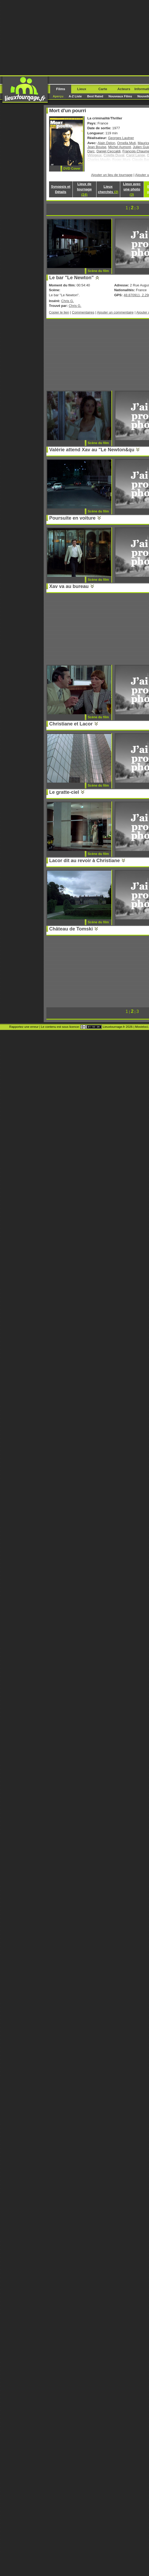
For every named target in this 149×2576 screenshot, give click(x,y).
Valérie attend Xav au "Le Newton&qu (92, 449)
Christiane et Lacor (71, 724)
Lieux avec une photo (131, 189)
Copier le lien (59, 312)
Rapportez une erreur (23, 1026)
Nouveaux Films (120, 96)
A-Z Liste (75, 96)
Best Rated (95, 96)
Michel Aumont (119, 147)
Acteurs (123, 89)
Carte (102, 89)
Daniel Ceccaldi (108, 151)
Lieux (81, 89)
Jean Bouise (96, 147)
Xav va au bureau (69, 586)
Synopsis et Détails (60, 189)
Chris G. (67, 301)
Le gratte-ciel (64, 792)
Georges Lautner (121, 138)
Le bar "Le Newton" (71, 277)
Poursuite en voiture (72, 518)
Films (60, 89)
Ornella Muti (126, 143)
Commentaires (83, 312)
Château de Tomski (71, 929)
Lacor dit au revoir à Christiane (84, 860)
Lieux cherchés (108, 189)
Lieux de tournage (84, 189)
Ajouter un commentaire (115, 312)
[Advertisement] (74, 37)
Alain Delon (106, 143)
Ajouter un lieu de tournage (112, 175)
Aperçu (58, 96)
